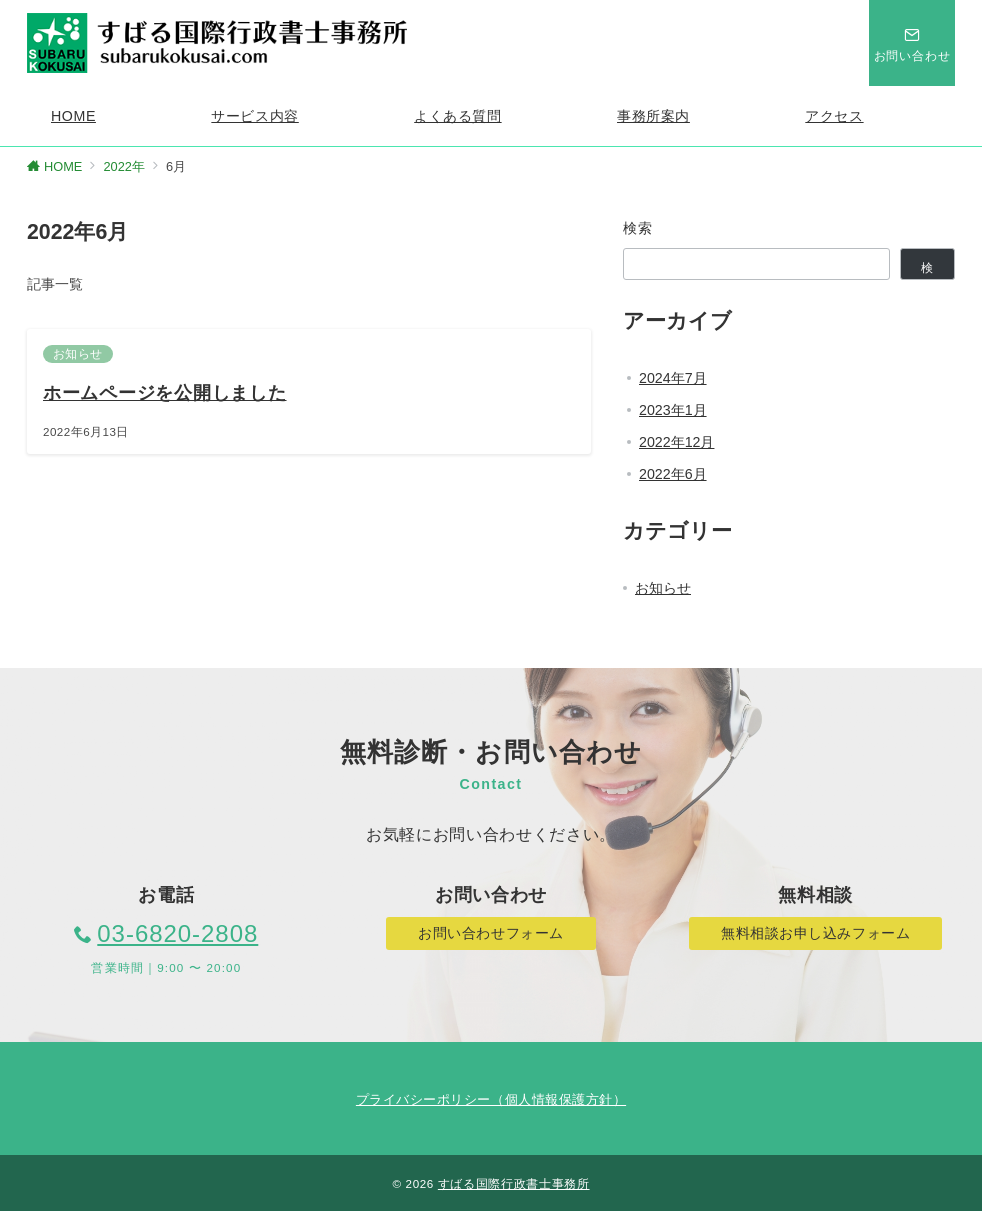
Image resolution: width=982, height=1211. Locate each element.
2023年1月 (673, 410)
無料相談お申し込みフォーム (815, 933)
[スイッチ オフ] (912, 43)
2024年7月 (673, 378)
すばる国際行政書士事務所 (514, 1183)
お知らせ (663, 588)
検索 (638, 228)
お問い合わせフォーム (491, 933)
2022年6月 (673, 474)
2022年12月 (676, 442)
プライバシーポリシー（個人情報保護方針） (491, 1099)
